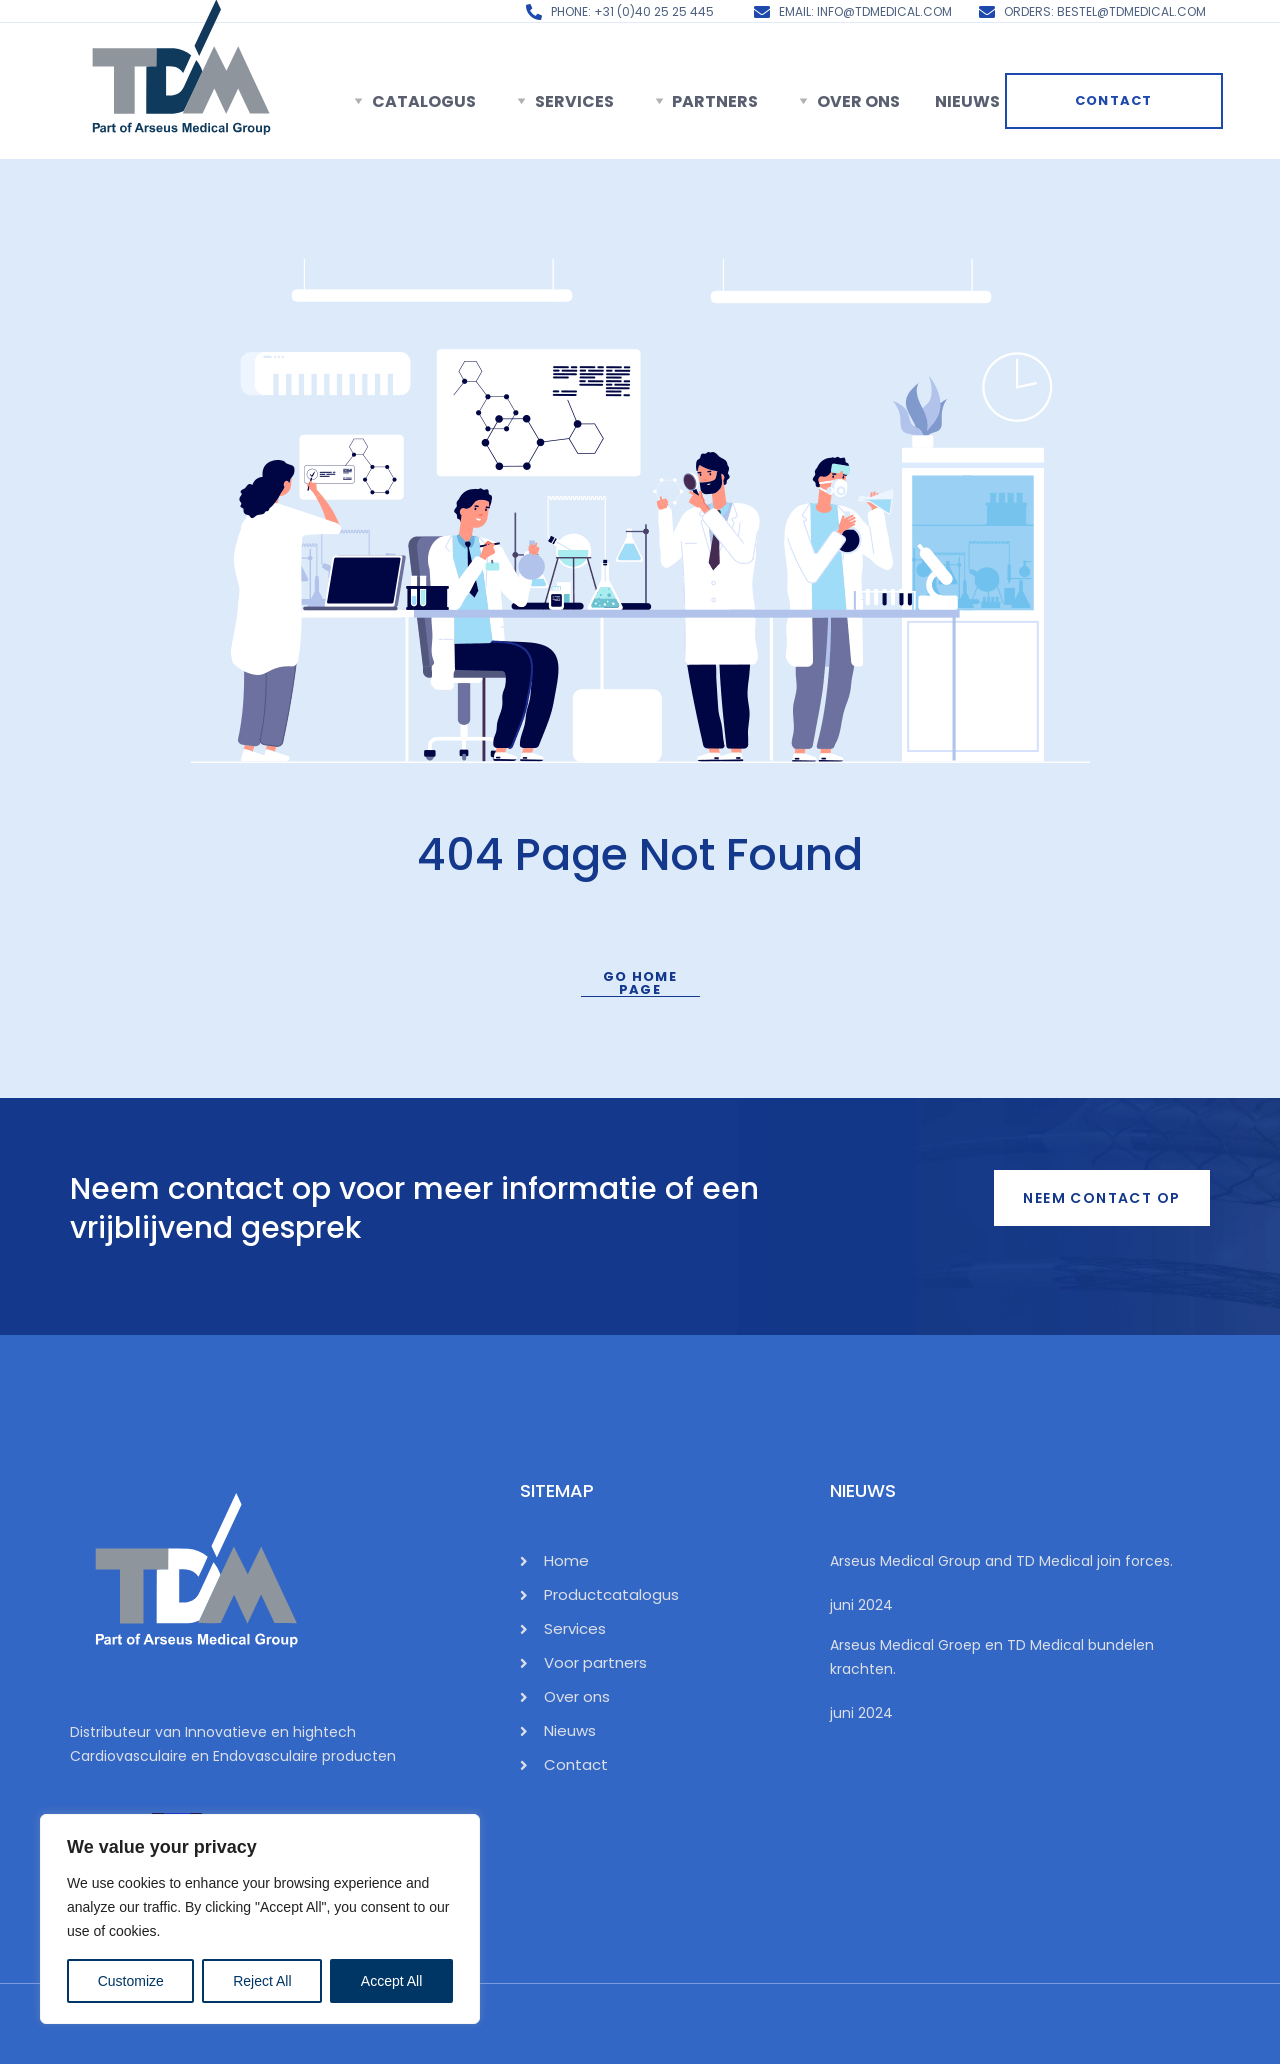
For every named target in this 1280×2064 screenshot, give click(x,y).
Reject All (262, 1981)
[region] (260, 1919)
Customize (131, 1981)
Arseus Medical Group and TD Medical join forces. (1001, 1561)
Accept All (391, 1981)
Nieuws (967, 101)
